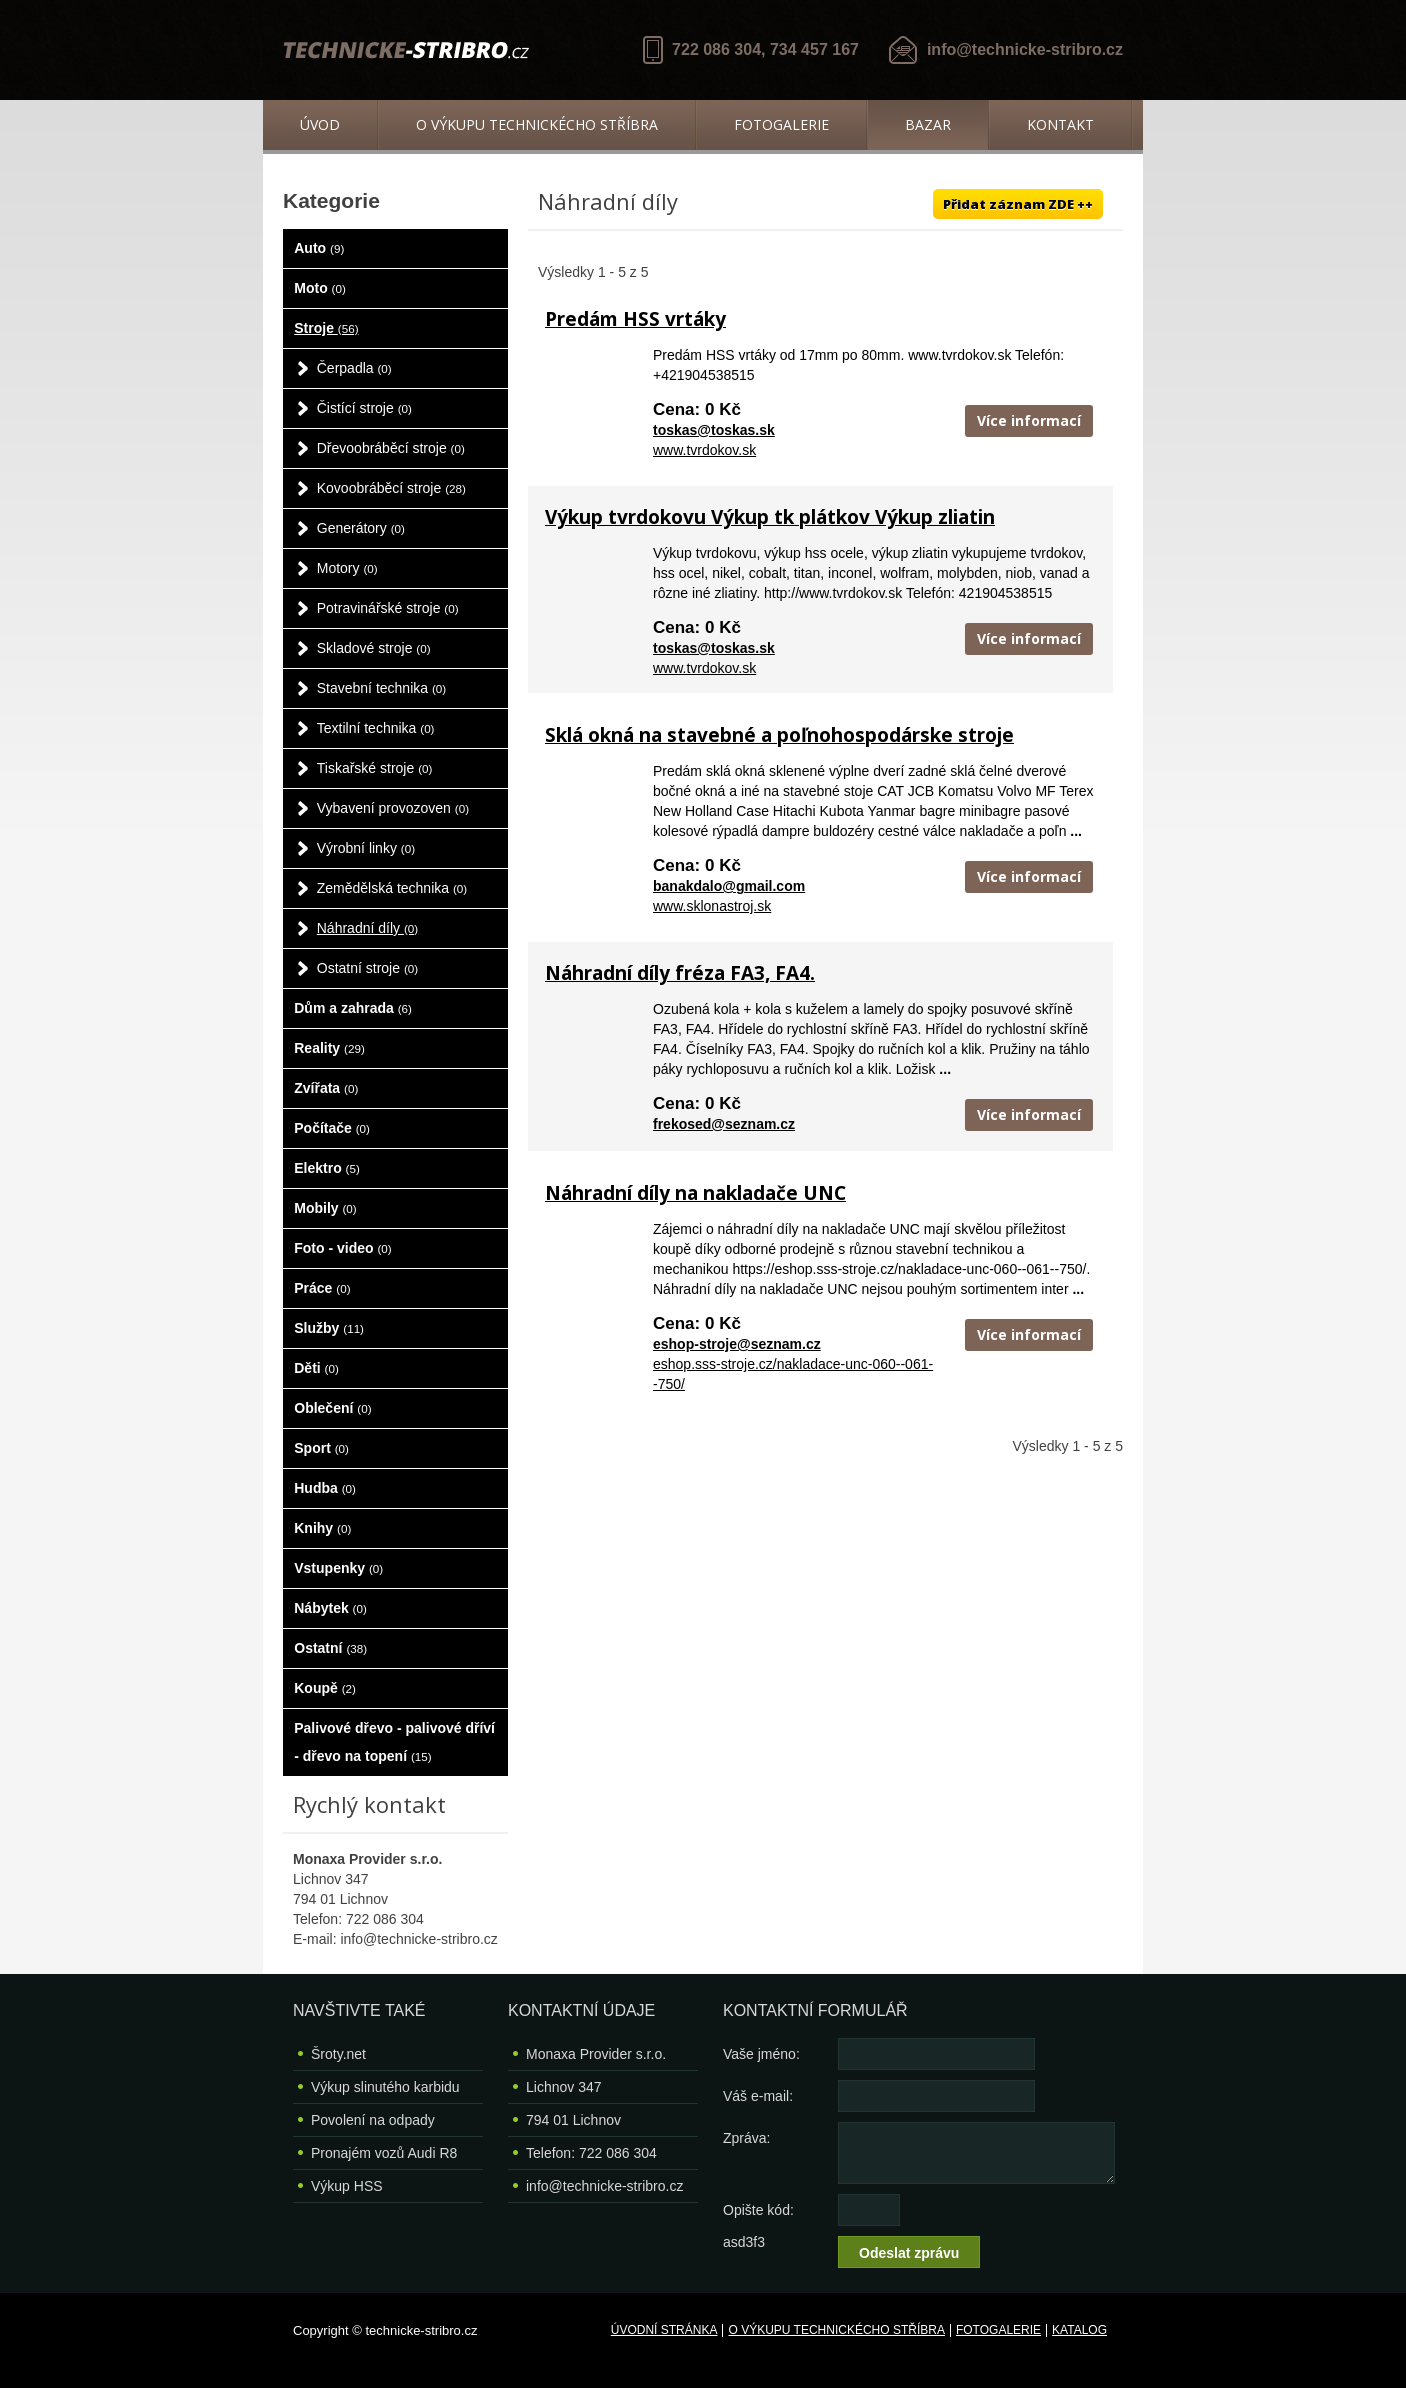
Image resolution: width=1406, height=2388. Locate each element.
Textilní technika (376, 728)
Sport (321, 1448)
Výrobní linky (366, 848)
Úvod (320, 124)
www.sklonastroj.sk (712, 906)
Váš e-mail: (758, 2096)
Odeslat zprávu (909, 2253)
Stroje (326, 328)
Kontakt (1060, 124)
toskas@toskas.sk (714, 430)
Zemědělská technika (392, 888)
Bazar (928, 124)
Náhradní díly (367, 928)
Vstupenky (338, 1568)
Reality (329, 1048)
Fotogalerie (781, 124)
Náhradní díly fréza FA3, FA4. (680, 973)
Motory (347, 568)
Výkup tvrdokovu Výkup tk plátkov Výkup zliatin (770, 517)
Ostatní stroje (367, 968)
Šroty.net (338, 2054)
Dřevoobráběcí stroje (391, 448)
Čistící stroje (364, 408)
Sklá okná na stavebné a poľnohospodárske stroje (779, 735)
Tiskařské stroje (375, 768)
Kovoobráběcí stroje (391, 488)
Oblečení (332, 1408)
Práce (322, 1288)
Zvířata (326, 1088)
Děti (316, 1368)
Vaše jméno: (761, 2054)
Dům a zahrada (353, 1008)
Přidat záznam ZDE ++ (1018, 204)
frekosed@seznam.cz (724, 1124)
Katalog (1079, 2330)
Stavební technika (381, 688)
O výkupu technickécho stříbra (537, 124)
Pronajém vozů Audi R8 (384, 2153)
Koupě (325, 1688)
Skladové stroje (374, 648)
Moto (320, 288)
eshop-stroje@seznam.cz (737, 1344)
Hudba (325, 1488)
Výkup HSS (347, 2186)
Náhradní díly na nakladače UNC (695, 1193)
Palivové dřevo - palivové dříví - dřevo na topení (394, 1742)
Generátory (361, 528)
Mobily (325, 1208)
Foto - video (342, 1248)
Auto (319, 248)
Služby (329, 1328)
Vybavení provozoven (393, 808)
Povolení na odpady (373, 2120)
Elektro (327, 1168)
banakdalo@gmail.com (729, 886)
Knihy (322, 1528)
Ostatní (330, 1648)
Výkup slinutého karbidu (385, 2087)
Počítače (332, 1128)
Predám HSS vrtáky (635, 319)
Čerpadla (354, 368)
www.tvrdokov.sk (704, 450)
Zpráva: (746, 2138)
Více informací (1029, 420)
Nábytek (330, 1608)
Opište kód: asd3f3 (758, 2214)
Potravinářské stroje (388, 608)
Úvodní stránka (664, 2330)
